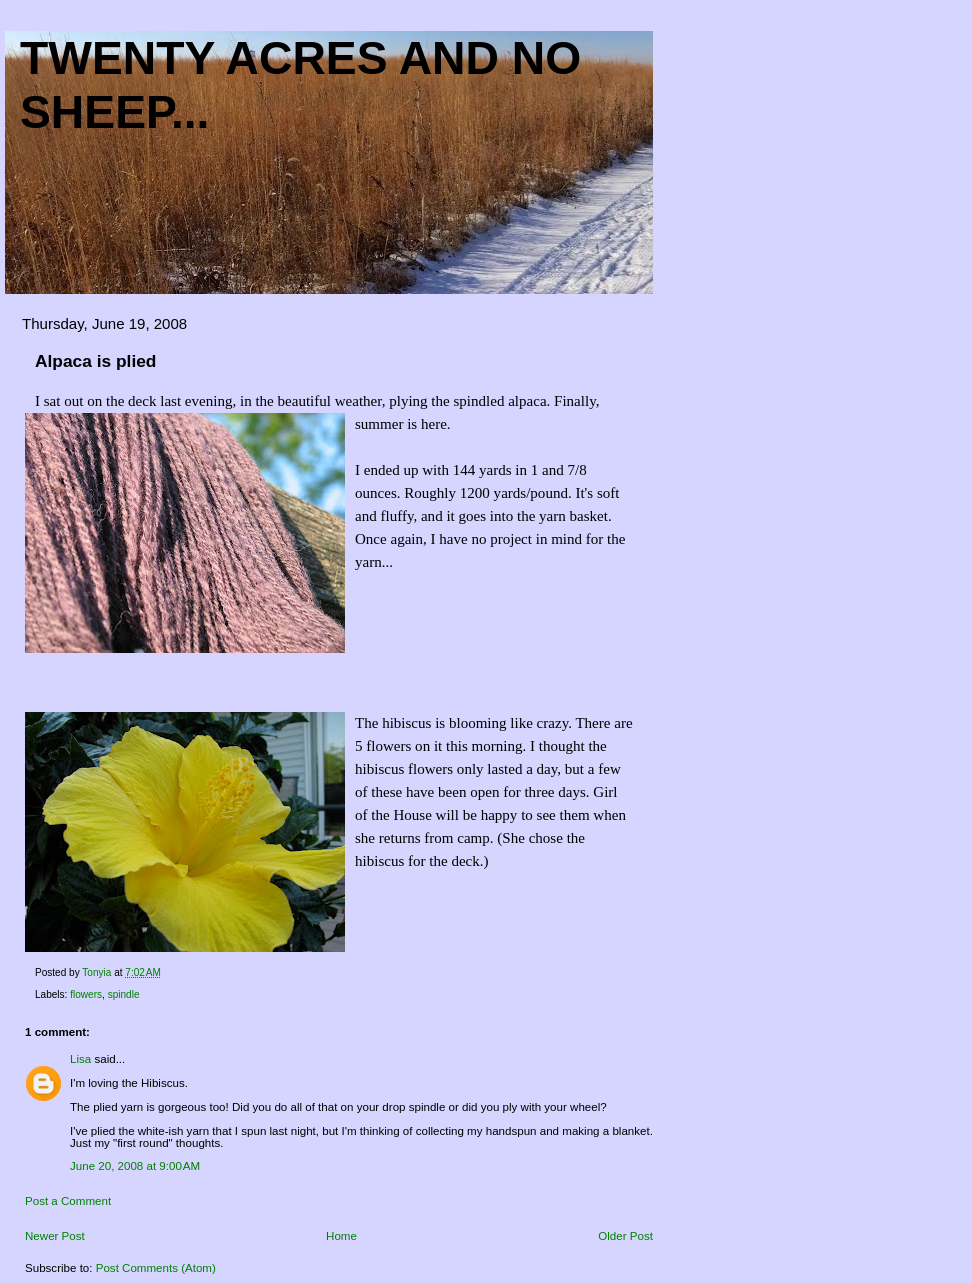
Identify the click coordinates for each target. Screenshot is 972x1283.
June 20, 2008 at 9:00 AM (135, 1166)
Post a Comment (68, 1201)
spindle (124, 994)
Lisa (80, 1059)
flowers (86, 994)
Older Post (625, 1236)
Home (341, 1236)
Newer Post (55, 1236)
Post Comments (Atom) (156, 1268)
